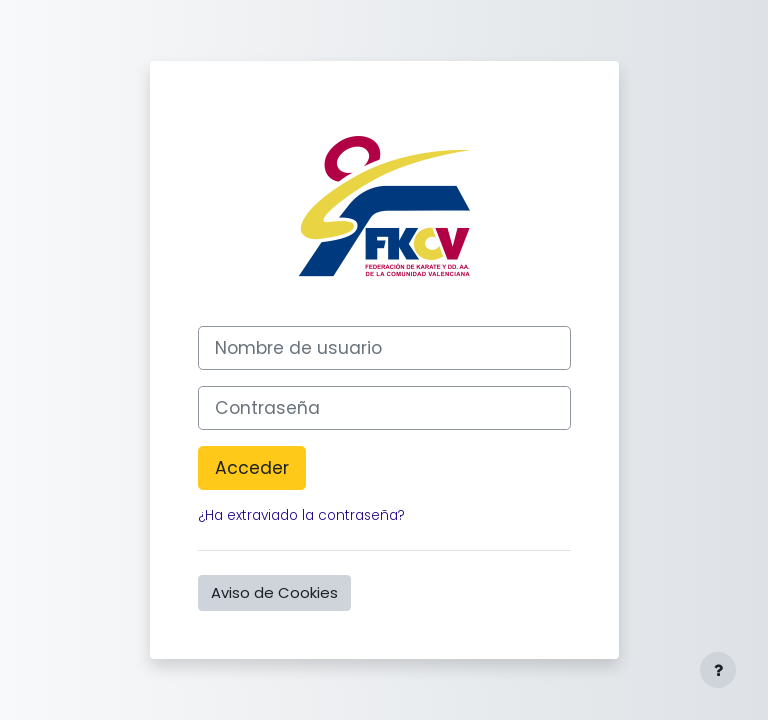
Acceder (252, 468)
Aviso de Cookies (274, 592)
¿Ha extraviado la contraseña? (301, 515)
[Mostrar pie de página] (718, 670)
